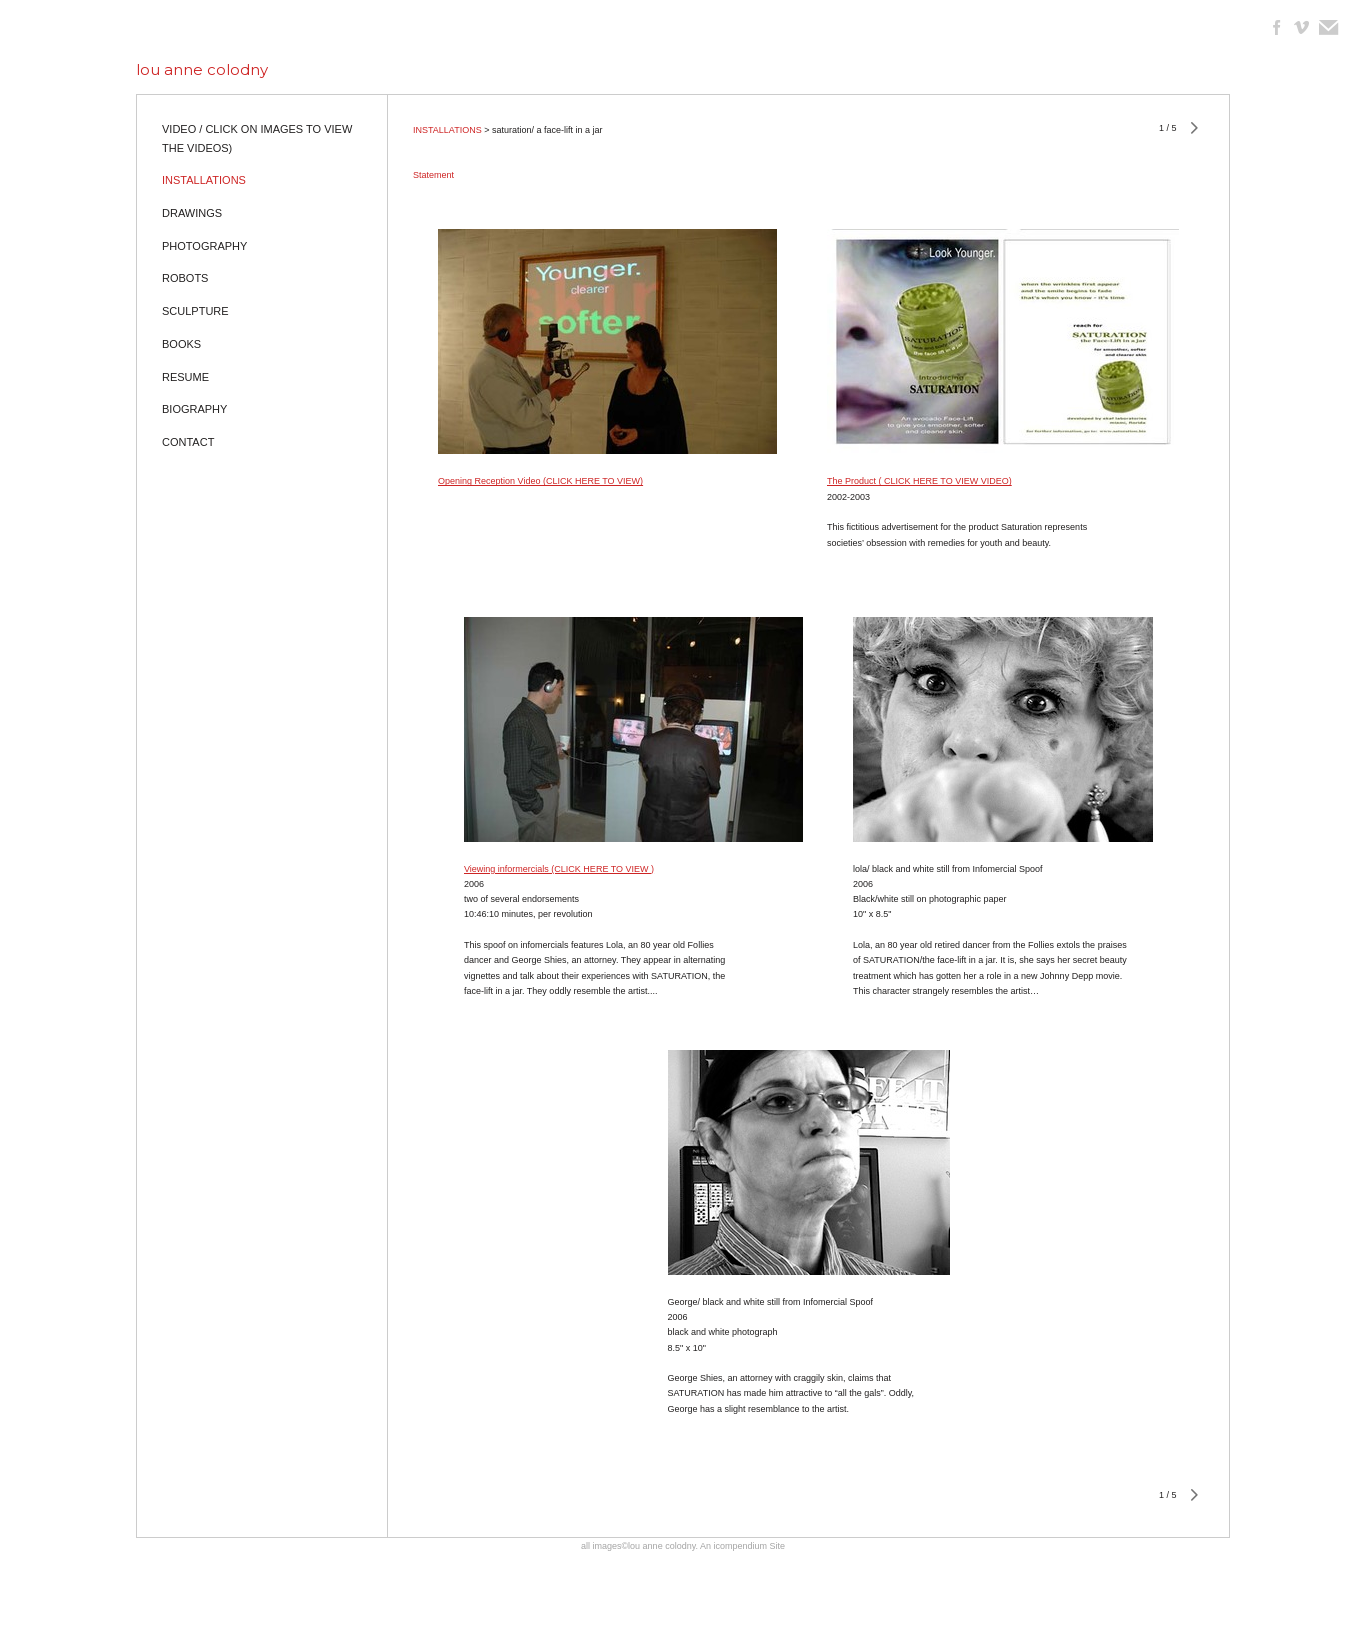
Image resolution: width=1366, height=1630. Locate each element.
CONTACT (188, 442)
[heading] (202, 69)
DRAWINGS (192, 213)
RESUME (185, 377)
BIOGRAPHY (194, 409)
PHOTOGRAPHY (204, 246)
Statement (433, 175)
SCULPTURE (195, 311)
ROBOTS (185, 278)
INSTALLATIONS (204, 180)
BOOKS (181, 344)
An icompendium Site (742, 1546)
